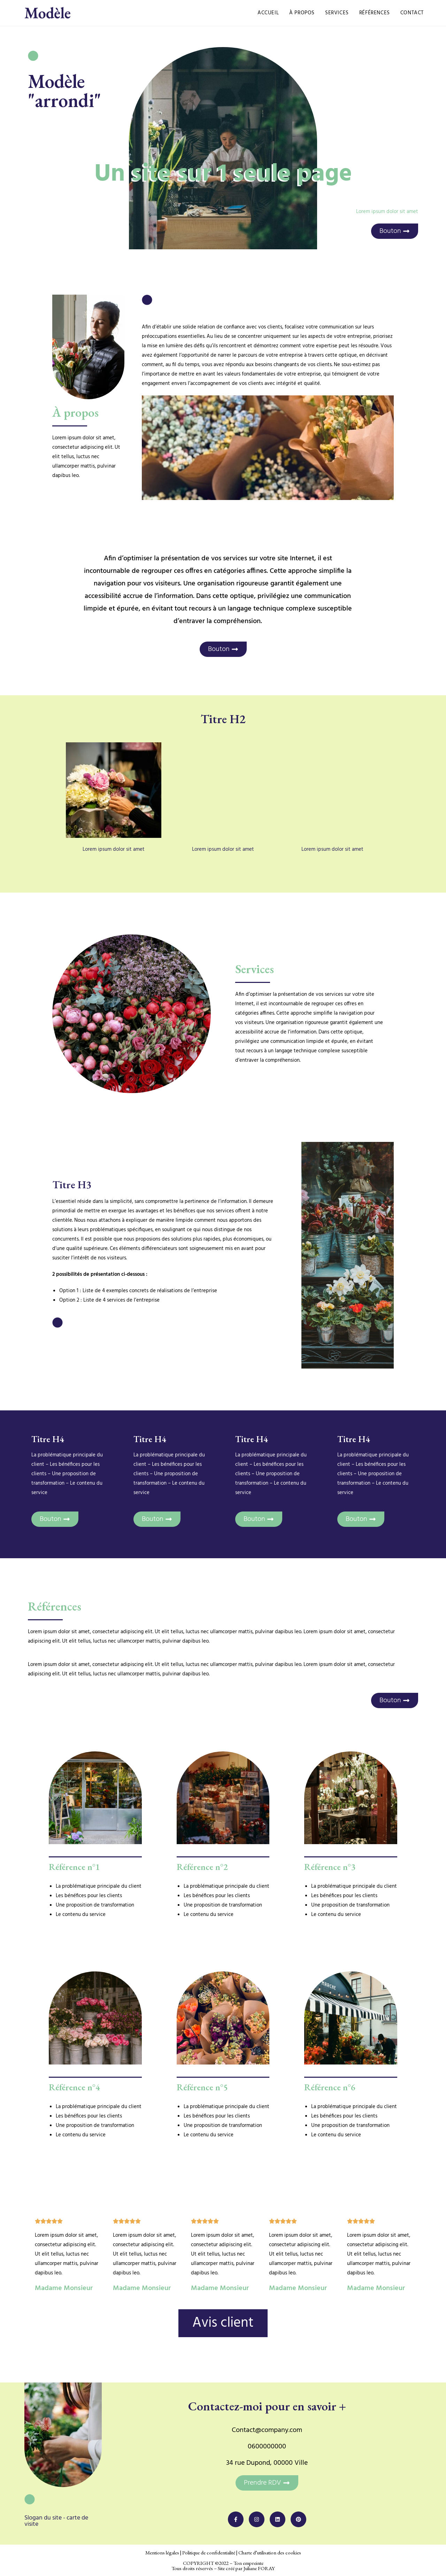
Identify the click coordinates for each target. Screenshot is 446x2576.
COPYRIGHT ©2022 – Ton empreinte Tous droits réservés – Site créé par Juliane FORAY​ (223, 2565)
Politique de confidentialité (208, 2552)
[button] (267, 2483)
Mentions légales (162, 2552)
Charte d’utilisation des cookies (269, 2552)
